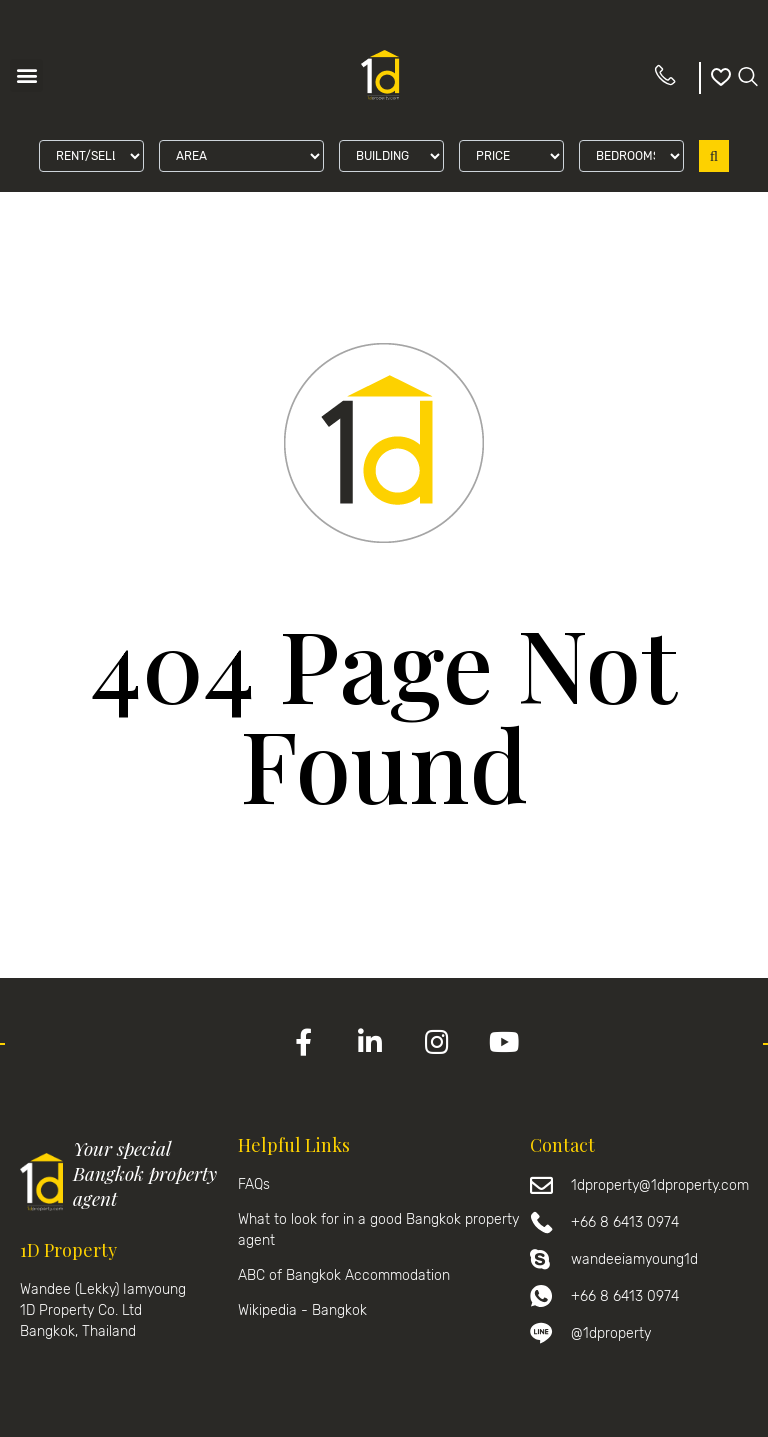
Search (714, 156)
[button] (26, 75)
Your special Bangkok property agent (145, 1173)
